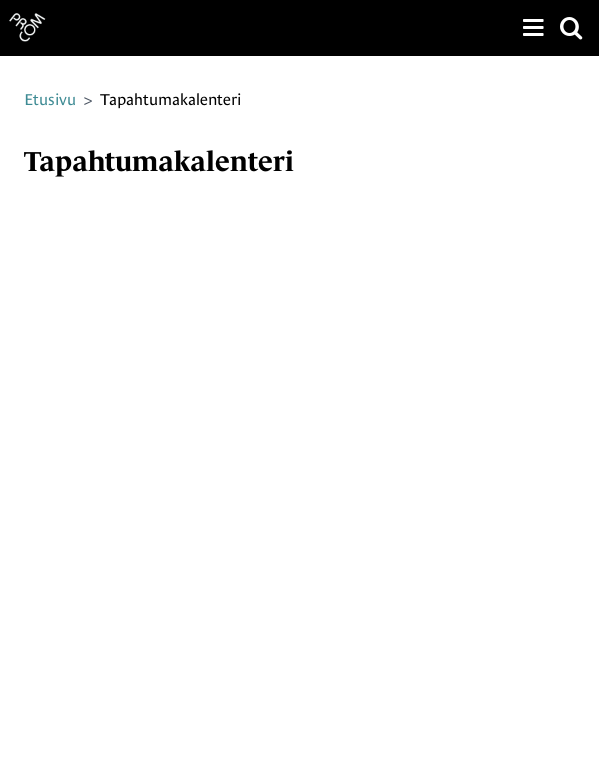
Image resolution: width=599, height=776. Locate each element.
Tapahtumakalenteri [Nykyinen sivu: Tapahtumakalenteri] (170, 99)
